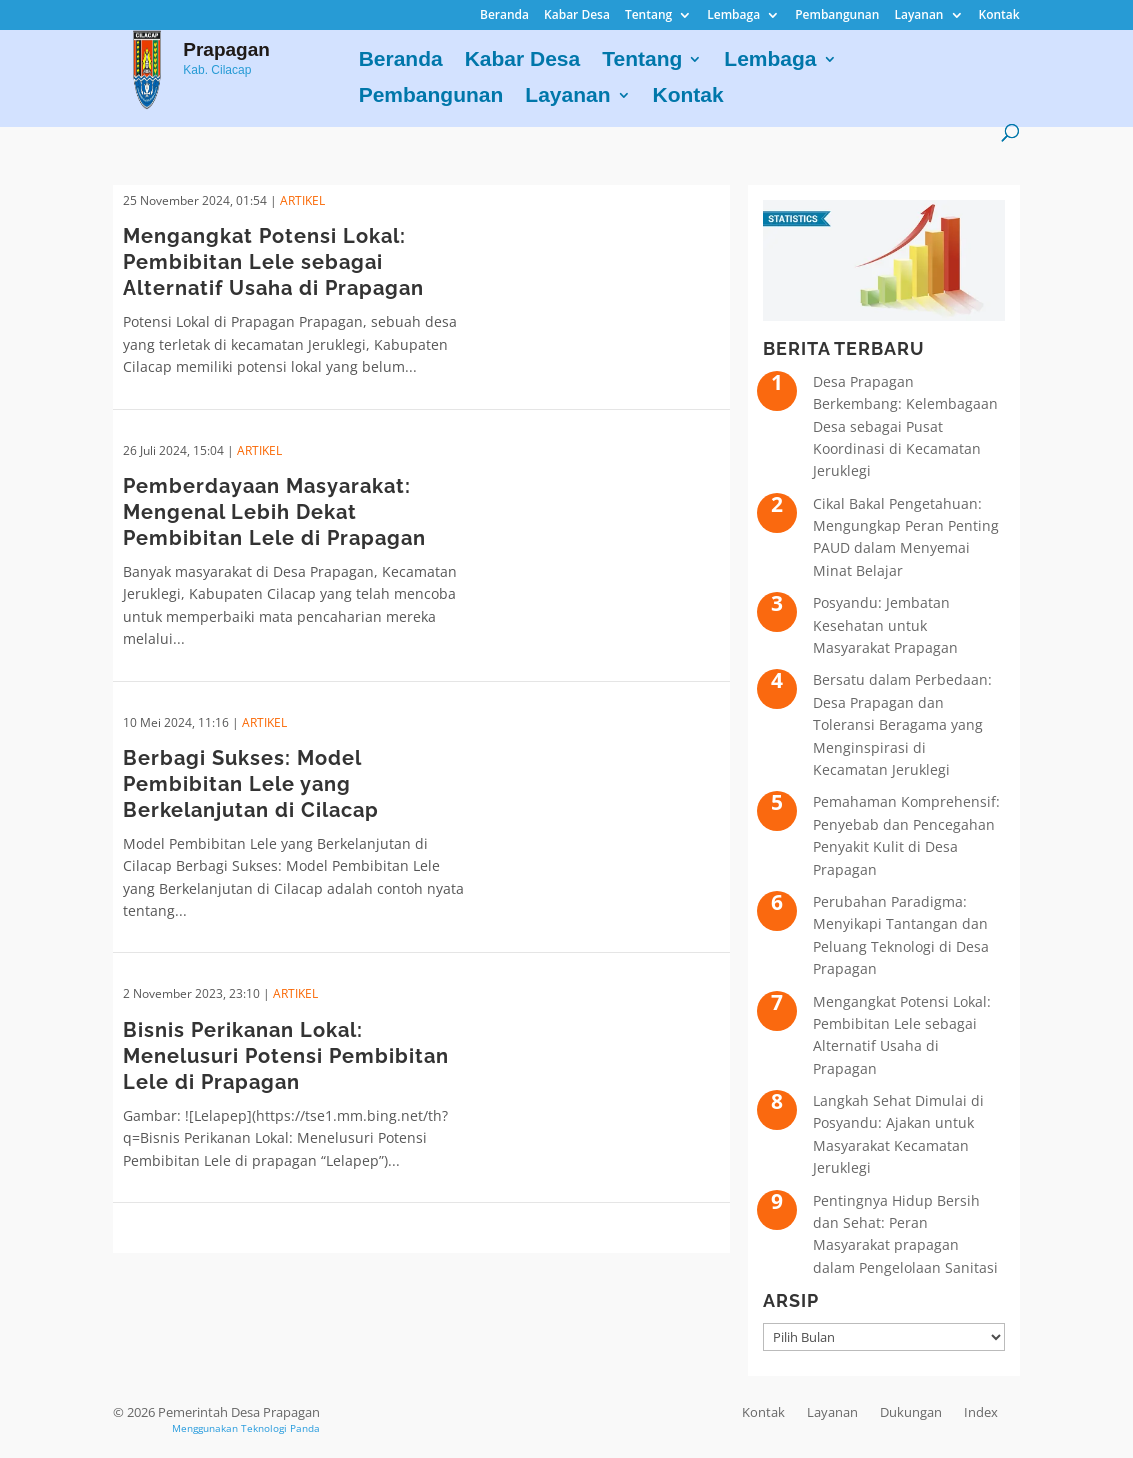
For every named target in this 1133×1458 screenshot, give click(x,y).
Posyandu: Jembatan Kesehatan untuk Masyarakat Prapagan (885, 625)
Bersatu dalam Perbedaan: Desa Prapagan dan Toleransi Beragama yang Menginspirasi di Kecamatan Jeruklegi (902, 724)
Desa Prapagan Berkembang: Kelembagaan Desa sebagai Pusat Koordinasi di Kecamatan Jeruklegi (905, 426)
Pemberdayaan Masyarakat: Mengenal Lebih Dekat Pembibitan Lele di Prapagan (274, 512)
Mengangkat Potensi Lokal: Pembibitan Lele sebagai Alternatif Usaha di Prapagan (273, 262)
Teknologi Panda (280, 1428)
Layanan (918, 16)
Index (981, 1412)
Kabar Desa (577, 16)
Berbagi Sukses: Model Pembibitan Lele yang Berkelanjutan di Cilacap (251, 784)
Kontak (999, 16)
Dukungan (911, 1412)
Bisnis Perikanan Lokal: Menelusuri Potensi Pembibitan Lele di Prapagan (286, 1056)
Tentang (648, 16)
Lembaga (733, 16)
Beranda (504, 16)
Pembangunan (837, 16)
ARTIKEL (302, 200)
